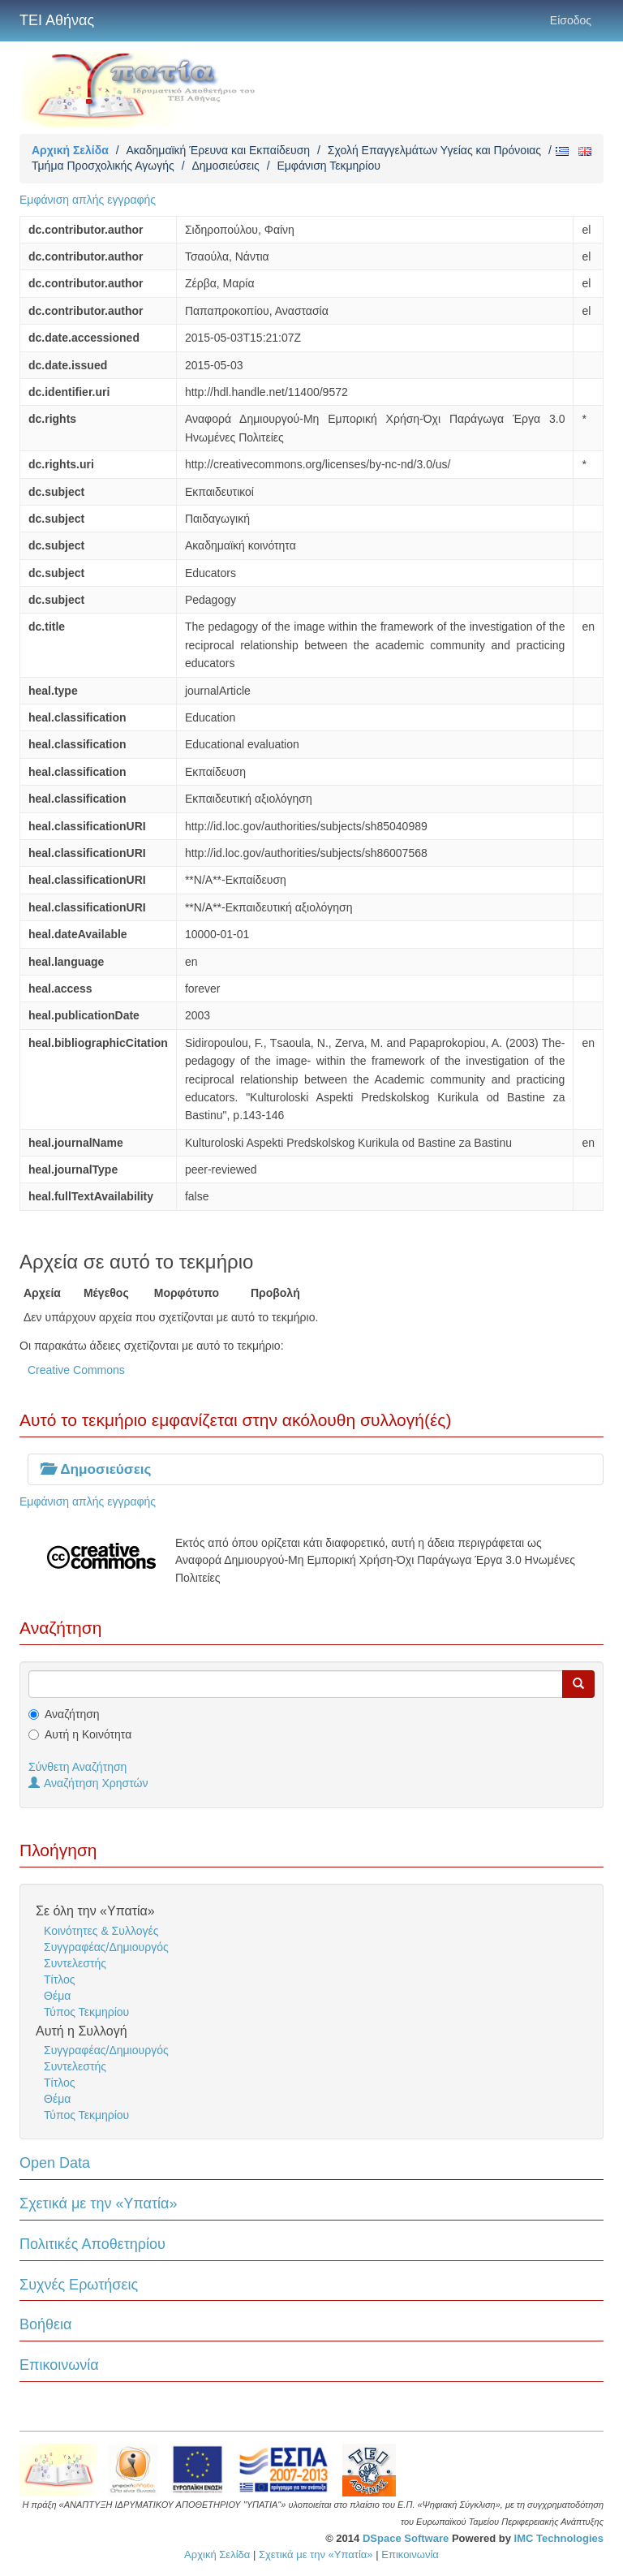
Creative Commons (76, 1369)
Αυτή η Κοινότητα (88, 1734)
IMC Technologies (559, 2538)
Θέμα (57, 1995)
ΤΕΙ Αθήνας (56, 20)
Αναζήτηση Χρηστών (88, 1783)
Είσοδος (570, 20)
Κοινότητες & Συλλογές (101, 1930)
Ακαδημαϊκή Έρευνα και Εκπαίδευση (218, 150)
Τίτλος (59, 1979)
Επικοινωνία (59, 2365)
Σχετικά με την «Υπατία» (98, 2203)
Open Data (54, 2163)
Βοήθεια (45, 2324)
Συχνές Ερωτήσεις (78, 2285)
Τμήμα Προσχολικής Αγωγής (103, 165)
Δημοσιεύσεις (225, 165)
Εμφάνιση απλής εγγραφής (87, 199)
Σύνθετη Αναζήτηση (77, 1766)
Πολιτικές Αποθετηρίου (92, 2244)
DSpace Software (406, 2538)
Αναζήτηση (72, 1714)
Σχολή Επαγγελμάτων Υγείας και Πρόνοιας (434, 150)
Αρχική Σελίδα (70, 150)
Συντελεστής (75, 1963)
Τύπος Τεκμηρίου (86, 2011)
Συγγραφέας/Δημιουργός (106, 1947)
